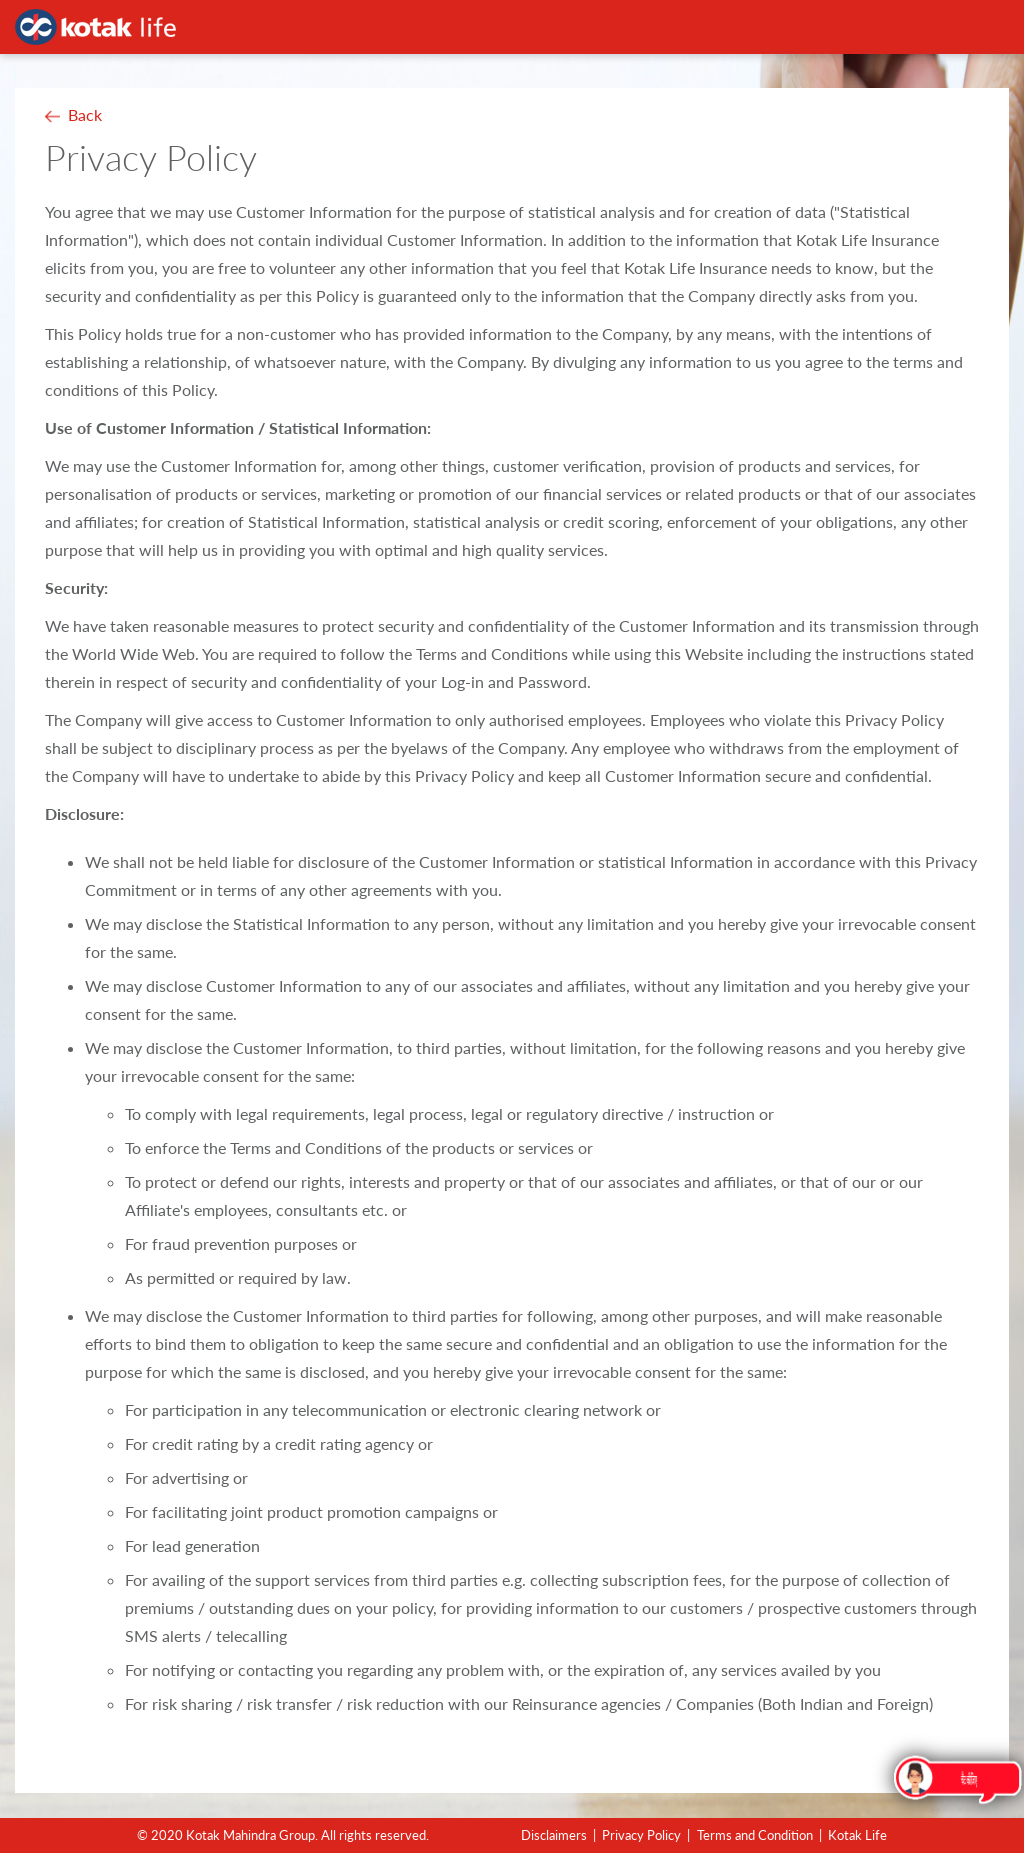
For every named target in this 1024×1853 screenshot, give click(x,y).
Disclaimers (554, 1835)
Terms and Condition (755, 1835)
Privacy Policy (641, 1835)
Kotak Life (857, 1835)
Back (85, 114)
